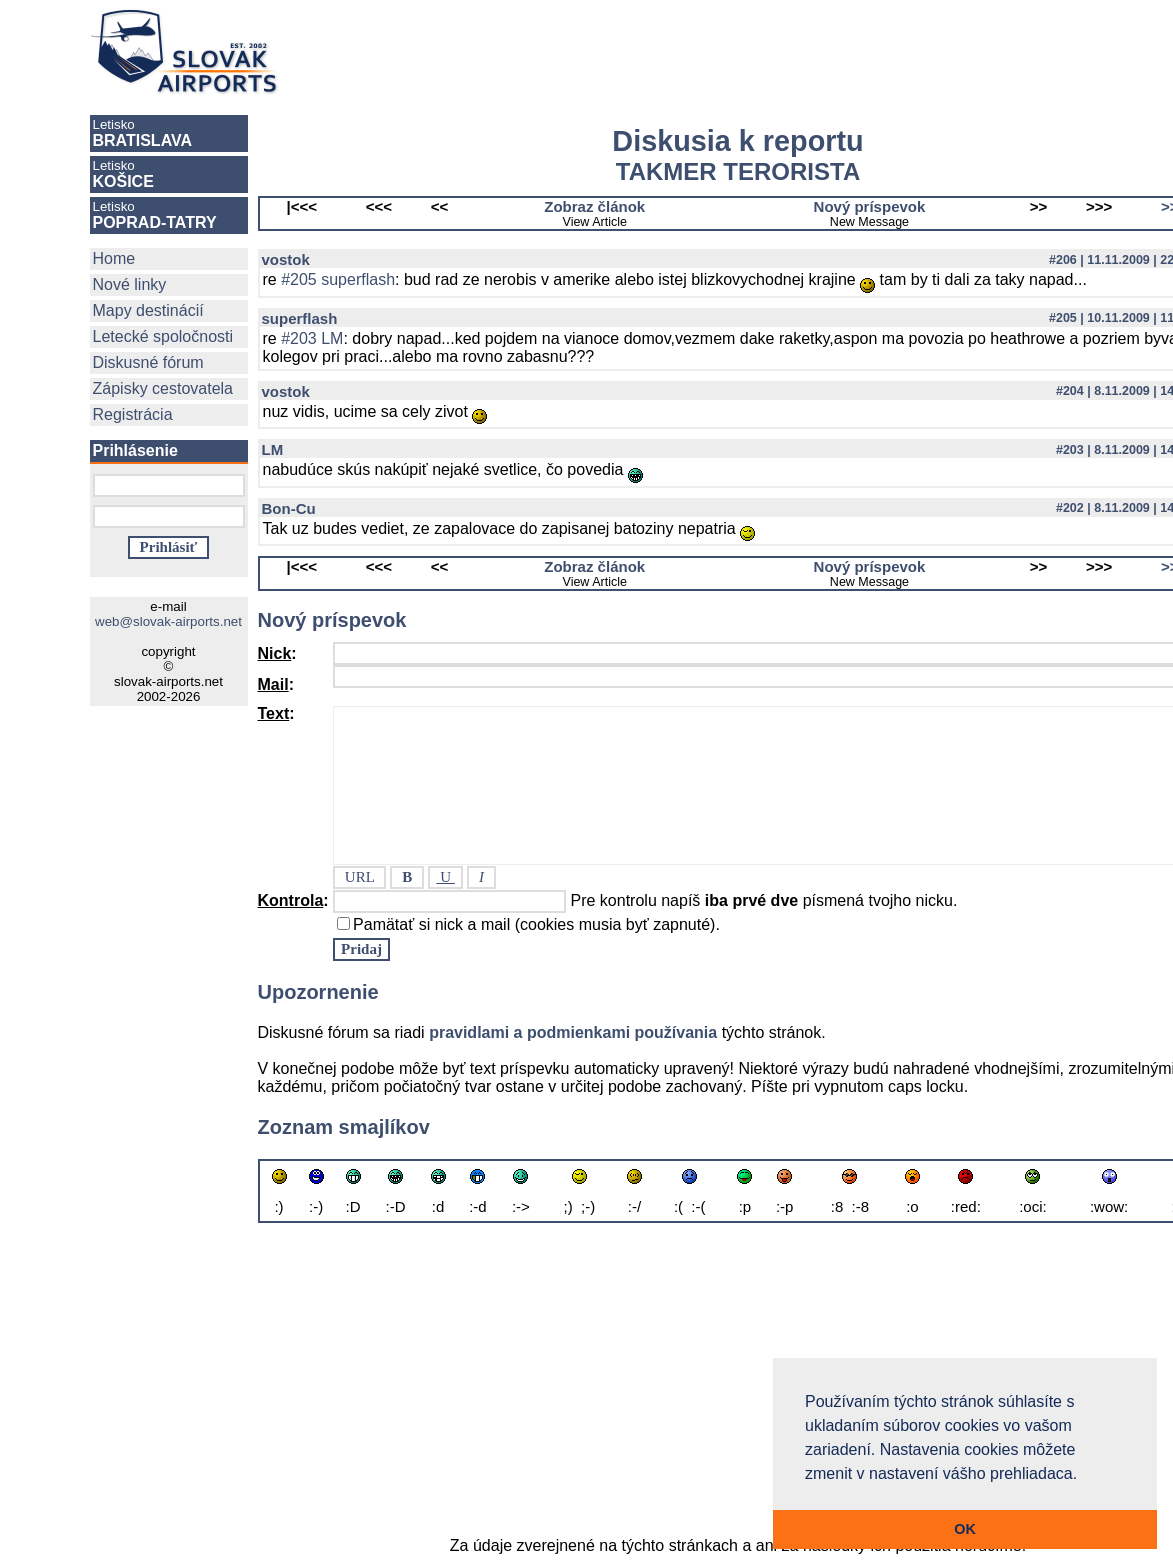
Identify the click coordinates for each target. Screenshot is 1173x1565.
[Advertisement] (702, 52)
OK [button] (965, 1529)
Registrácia (133, 414)
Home (114, 258)
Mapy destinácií (148, 310)
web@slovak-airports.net (168, 621)
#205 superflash (338, 279)
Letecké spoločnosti (163, 336)
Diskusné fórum (148, 362)
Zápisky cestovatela (163, 388)
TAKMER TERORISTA (738, 171)
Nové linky (130, 284)
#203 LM (312, 338)
